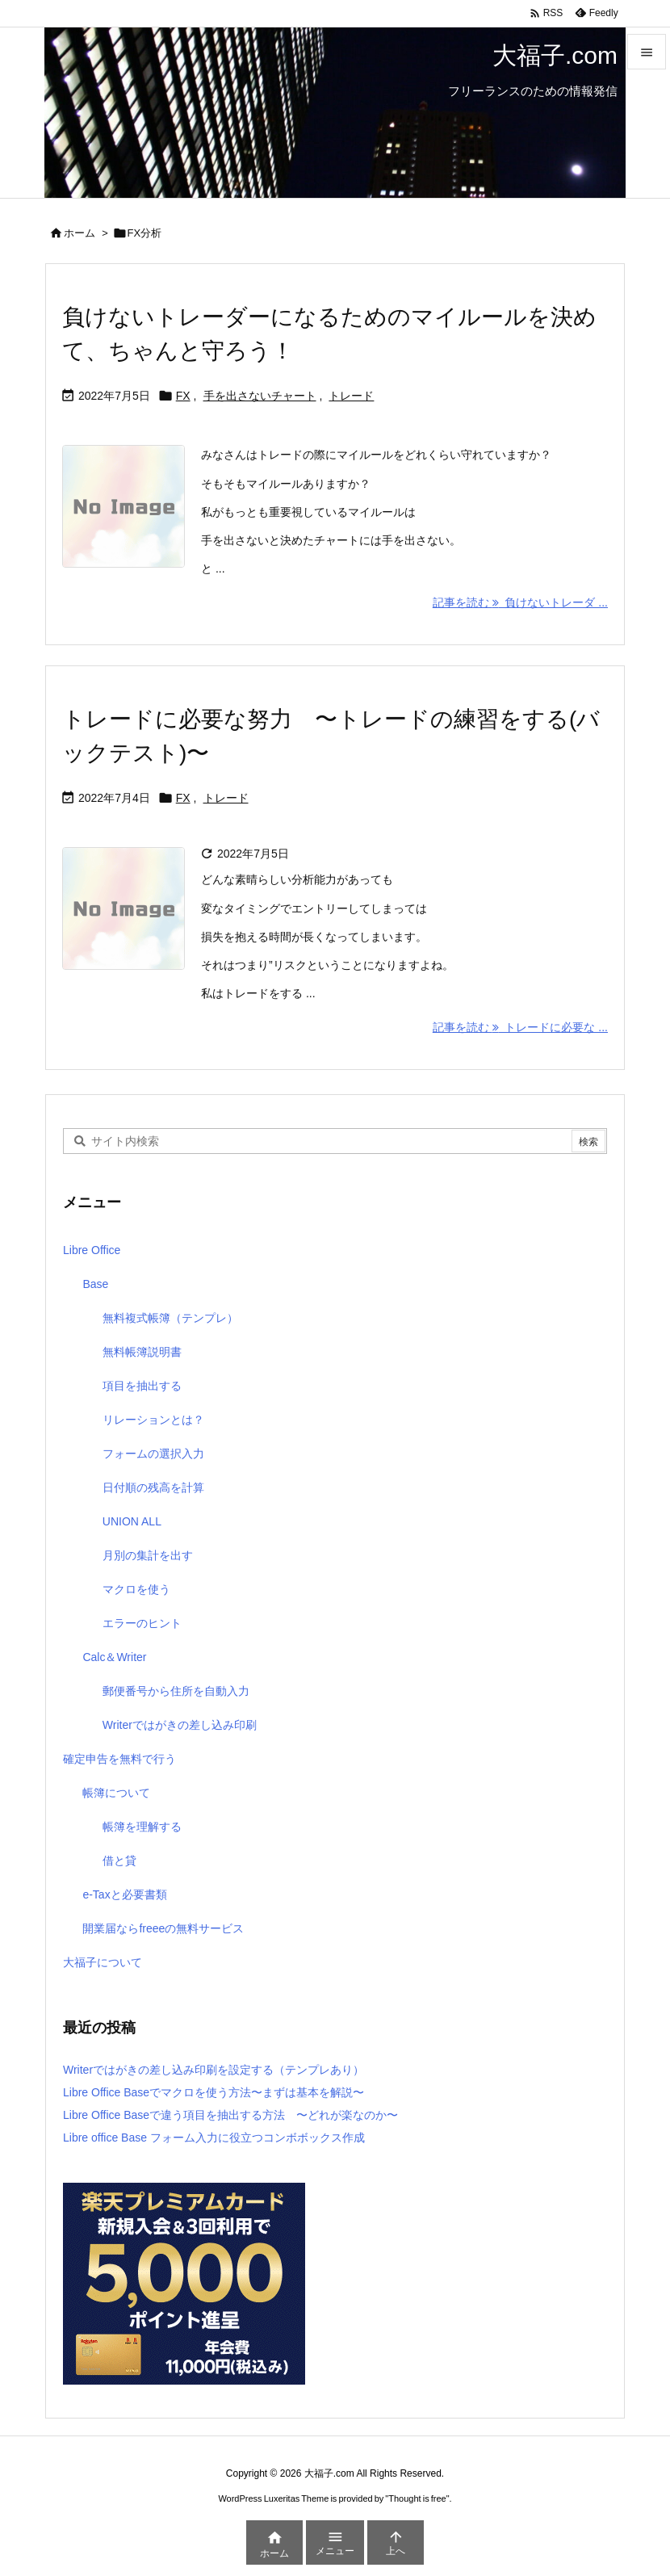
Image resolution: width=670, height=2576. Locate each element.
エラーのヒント (142, 1623)
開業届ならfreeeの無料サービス (163, 1928)
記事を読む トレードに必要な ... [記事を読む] (520, 1027)
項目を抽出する (142, 1385)
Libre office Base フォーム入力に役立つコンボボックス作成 (214, 2137)
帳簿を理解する (142, 1826)
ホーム (79, 233)
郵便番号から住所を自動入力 (176, 1690)
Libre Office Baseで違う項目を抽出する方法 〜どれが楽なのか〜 (230, 2114)
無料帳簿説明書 (142, 1351)
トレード (351, 395)
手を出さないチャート (259, 395)
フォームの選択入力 (153, 1453)
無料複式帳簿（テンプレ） (170, 1317)
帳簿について (116, 1792)
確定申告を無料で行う (119, 1758)
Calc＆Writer (114, 1657)
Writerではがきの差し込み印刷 (180, 1724)
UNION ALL (132, 1521)
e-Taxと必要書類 (124, 1894)
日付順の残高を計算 (153, 1487)
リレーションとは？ (153, 1419)
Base (95, 1284)
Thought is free (417, 2498)
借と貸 (119, 1860)
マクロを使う (136, 1589)
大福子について (102, 1962)
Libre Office (91, 1250)
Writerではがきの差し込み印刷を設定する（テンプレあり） (213, 2069)
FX (183, 395)
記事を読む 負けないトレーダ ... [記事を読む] (520, 602)
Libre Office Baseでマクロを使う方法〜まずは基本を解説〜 (213, 2092)
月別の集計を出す (148, 1555)
